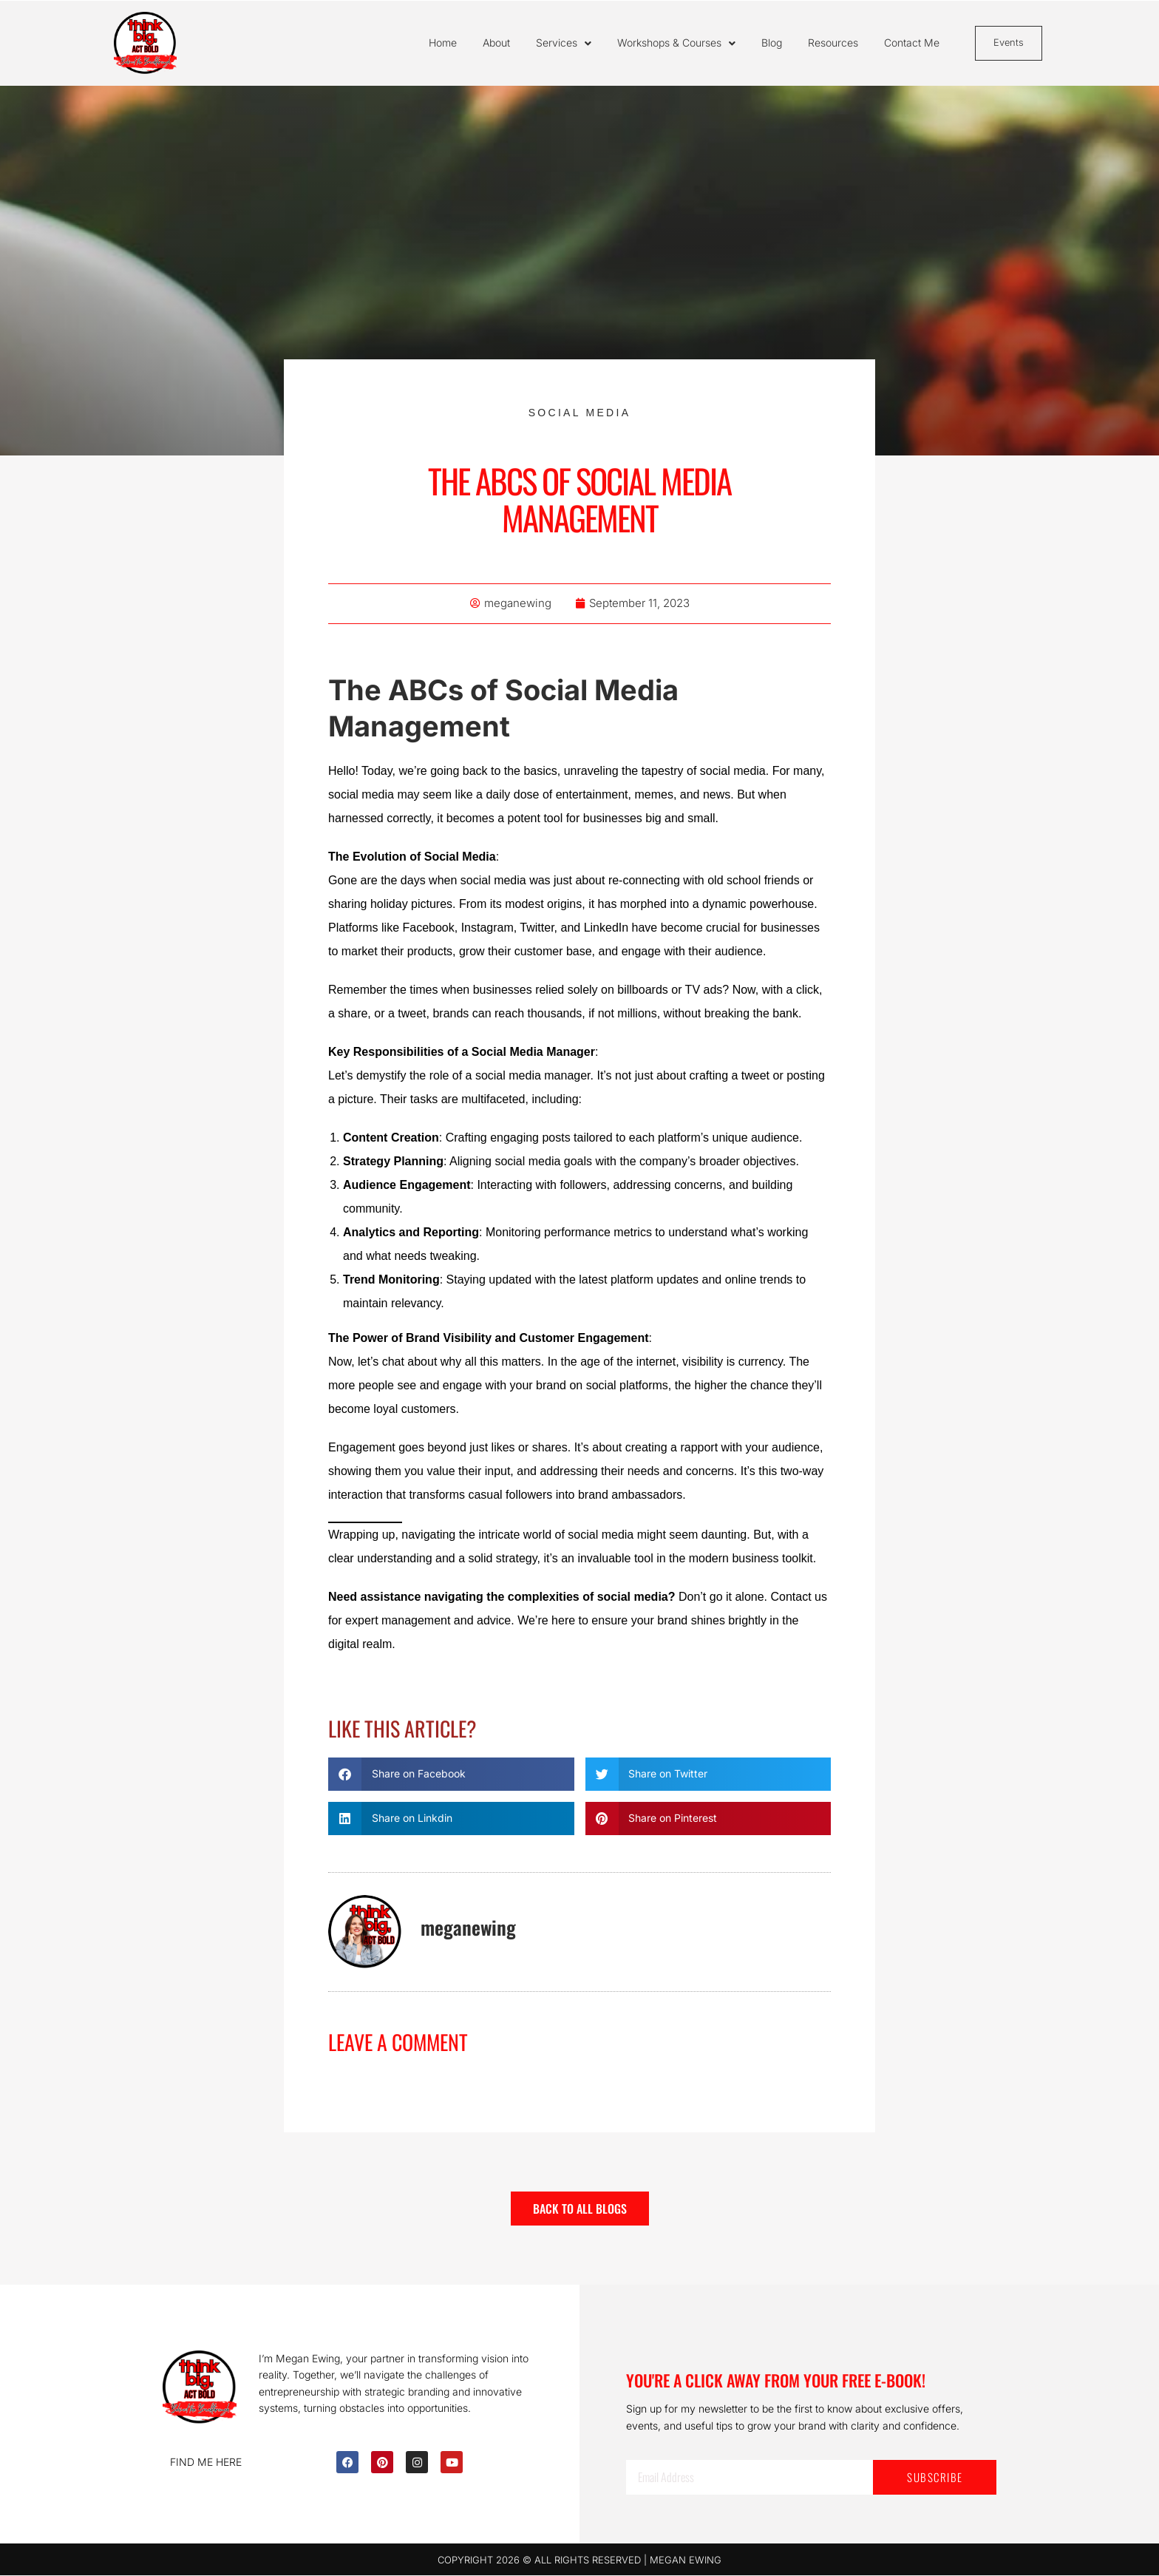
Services (563, 43)
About (496, 42)
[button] (451, 1775)
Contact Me (911, 42)
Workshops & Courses (676, 43)
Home (443, 42)
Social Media (579, 412)
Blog (771, 42)
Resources (833, 42)
